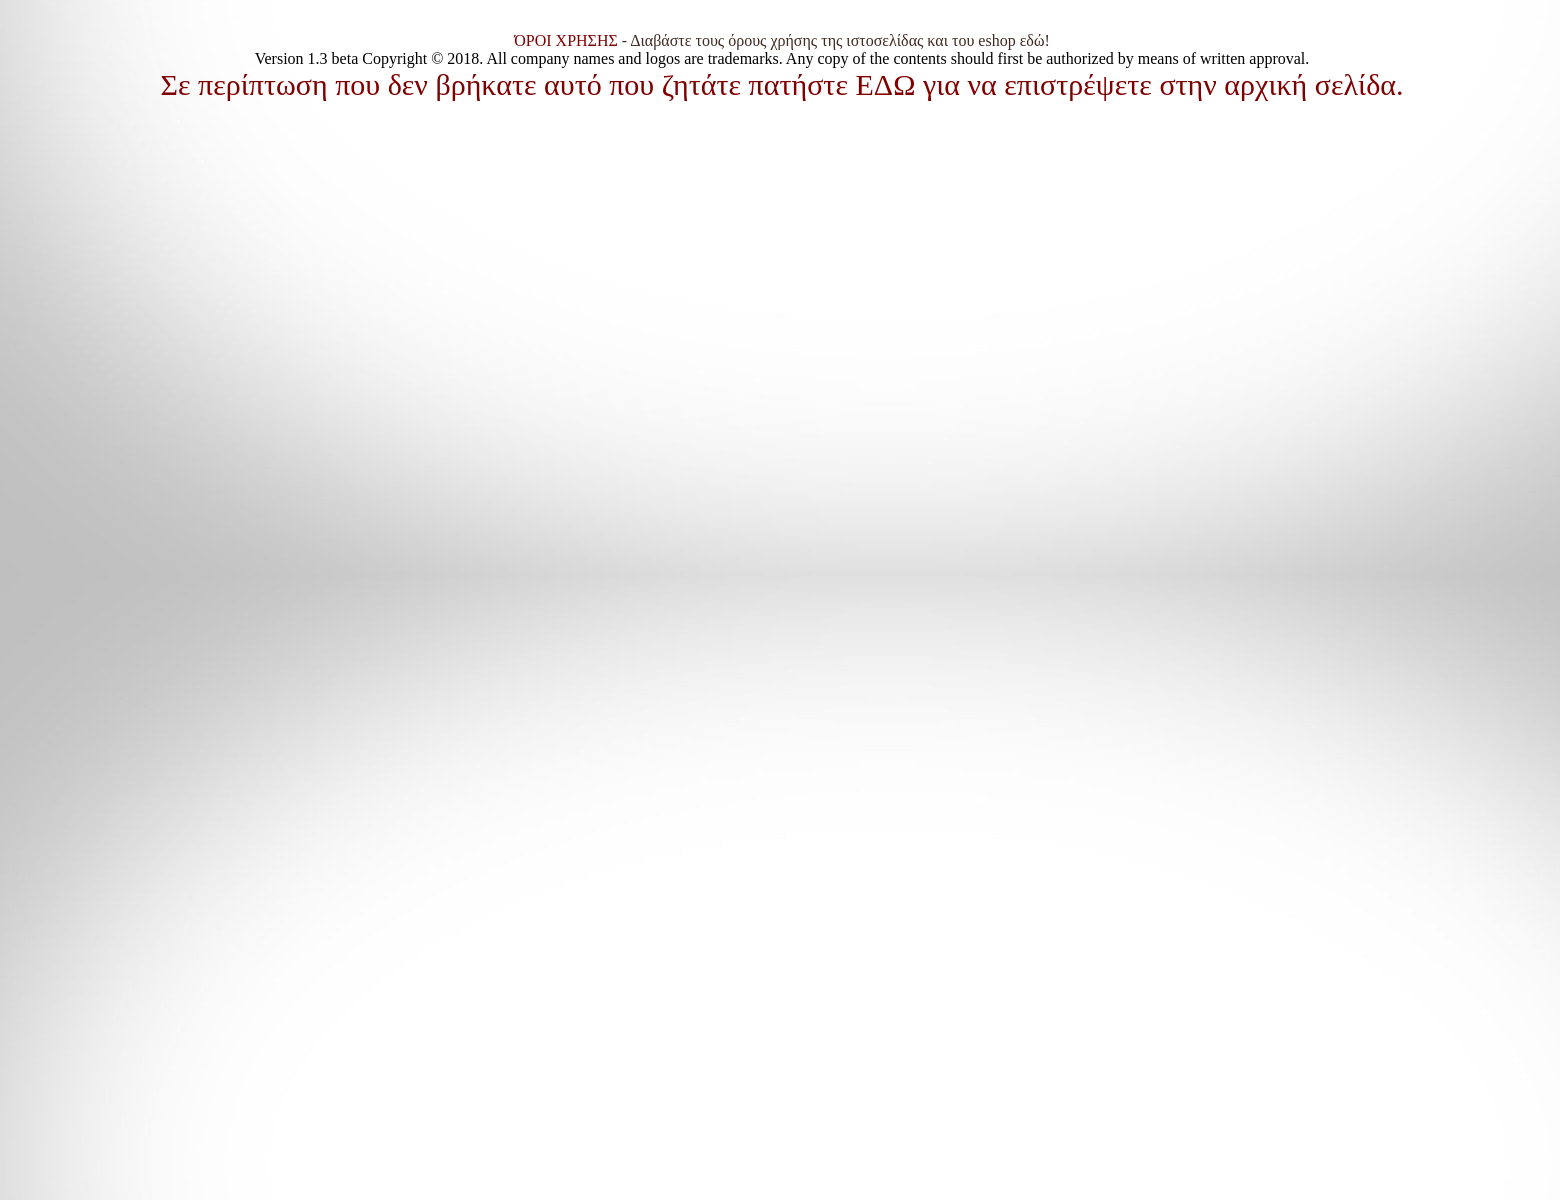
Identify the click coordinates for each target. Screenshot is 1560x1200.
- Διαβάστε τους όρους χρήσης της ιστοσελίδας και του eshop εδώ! (782, 40)
